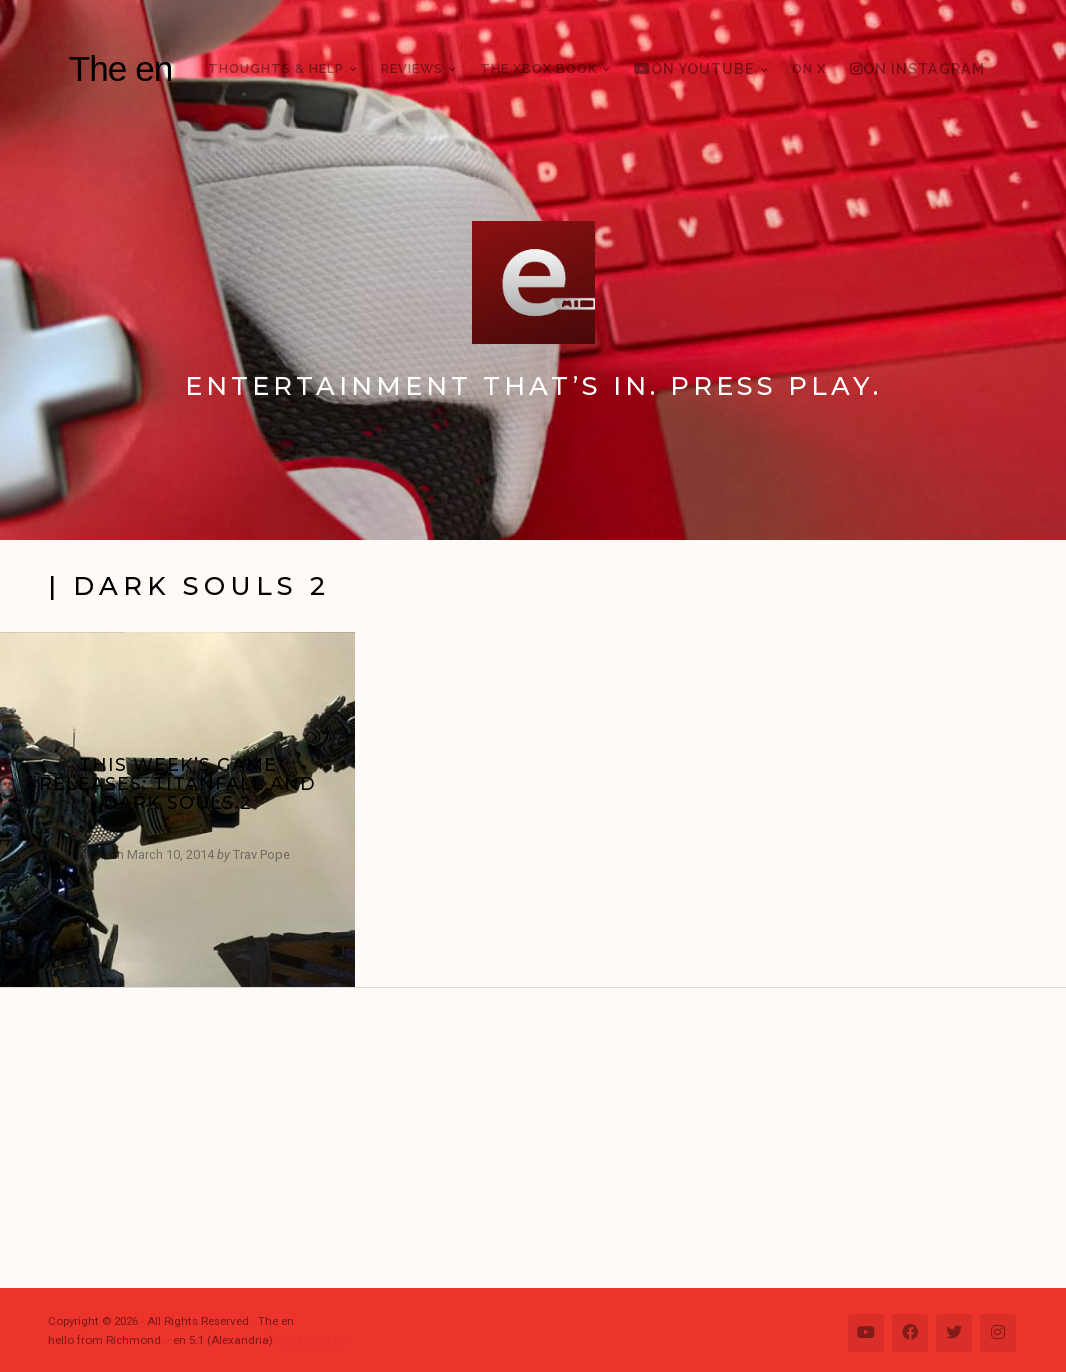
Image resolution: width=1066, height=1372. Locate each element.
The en (121, 68)
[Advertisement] (543, 1138)
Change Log (314, 1340)
